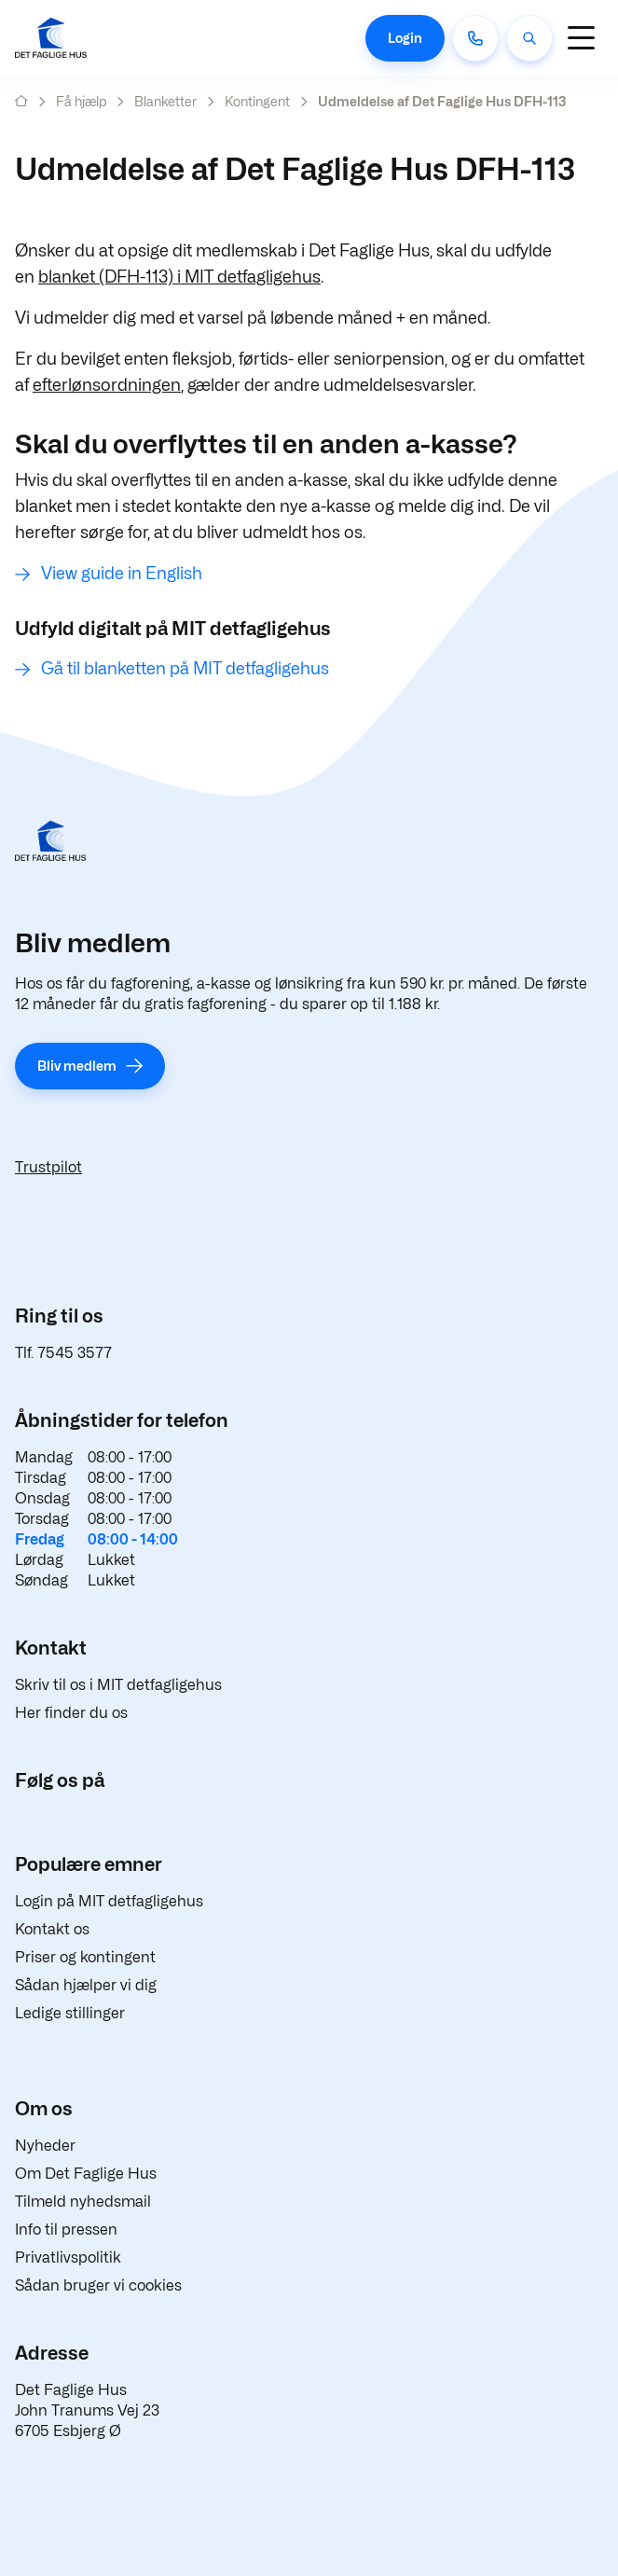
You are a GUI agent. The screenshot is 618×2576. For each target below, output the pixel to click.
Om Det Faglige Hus (86, 2173)
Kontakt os (52, 1929)
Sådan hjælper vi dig (86, 1985)
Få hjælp (81, 101)
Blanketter (165, 101)
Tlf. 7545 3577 (63, 1353)
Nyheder (45, 2145)
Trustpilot (48, 1167)
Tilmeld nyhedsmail (83, 2201)
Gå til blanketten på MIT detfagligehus (185, 668)
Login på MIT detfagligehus (109, 1901)
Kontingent (257, 101)
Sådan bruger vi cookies (98, 2285)
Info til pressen (66, 2229)
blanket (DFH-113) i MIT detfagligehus (179, 276)
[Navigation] (580, 38)
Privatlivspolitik (68, 2257)
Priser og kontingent (85, 1957)
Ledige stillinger (70, 2013)
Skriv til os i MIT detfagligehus (118, 1685)
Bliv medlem (77, 1065)
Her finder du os (71, 1713)
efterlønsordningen (107, 385)
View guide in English (121, 573)
